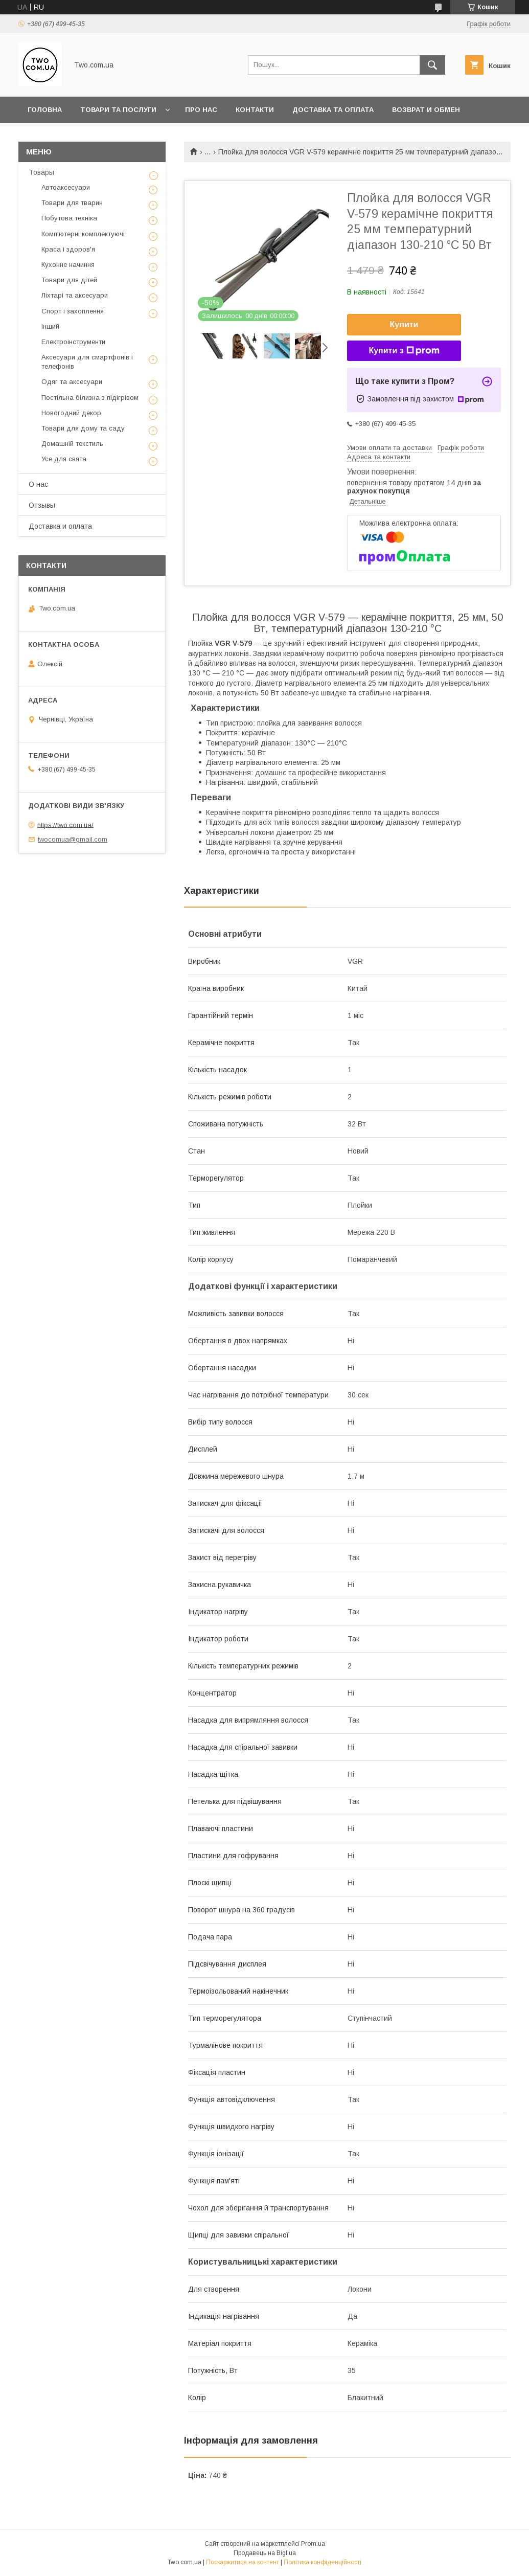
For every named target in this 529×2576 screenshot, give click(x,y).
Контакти (255, 110)
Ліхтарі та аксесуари (74, 295)
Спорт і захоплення (72, 311)
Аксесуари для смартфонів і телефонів (87, 361)
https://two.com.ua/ (65, 824)
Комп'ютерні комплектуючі (83, 234)
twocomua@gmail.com (72, 839)
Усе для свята (63, 459)
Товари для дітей (69, 280)
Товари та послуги (118, 110)
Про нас (201, 110)
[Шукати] (432, 65)
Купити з (404, 350)
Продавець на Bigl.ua (265, 2553)
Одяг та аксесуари (71, 382)
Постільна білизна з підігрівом (90, 397)
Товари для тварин (72, 203)
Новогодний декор (71, 413)
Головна (45, 110)
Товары (41, 172)
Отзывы (42, 505)
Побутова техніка (69, 218)
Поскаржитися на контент (242, 2562)
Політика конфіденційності (322, 2562)
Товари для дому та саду (83, 428)
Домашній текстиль (72, 443)
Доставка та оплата (333, 110)
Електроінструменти (73, 342)
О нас (38, 484)
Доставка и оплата (60, 526)
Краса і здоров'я (68, 249)
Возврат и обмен (426, 110)
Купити (404, 324)
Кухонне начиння (68, 264)
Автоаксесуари (65, 187)
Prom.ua (313, 2543)
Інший (50, 326)
